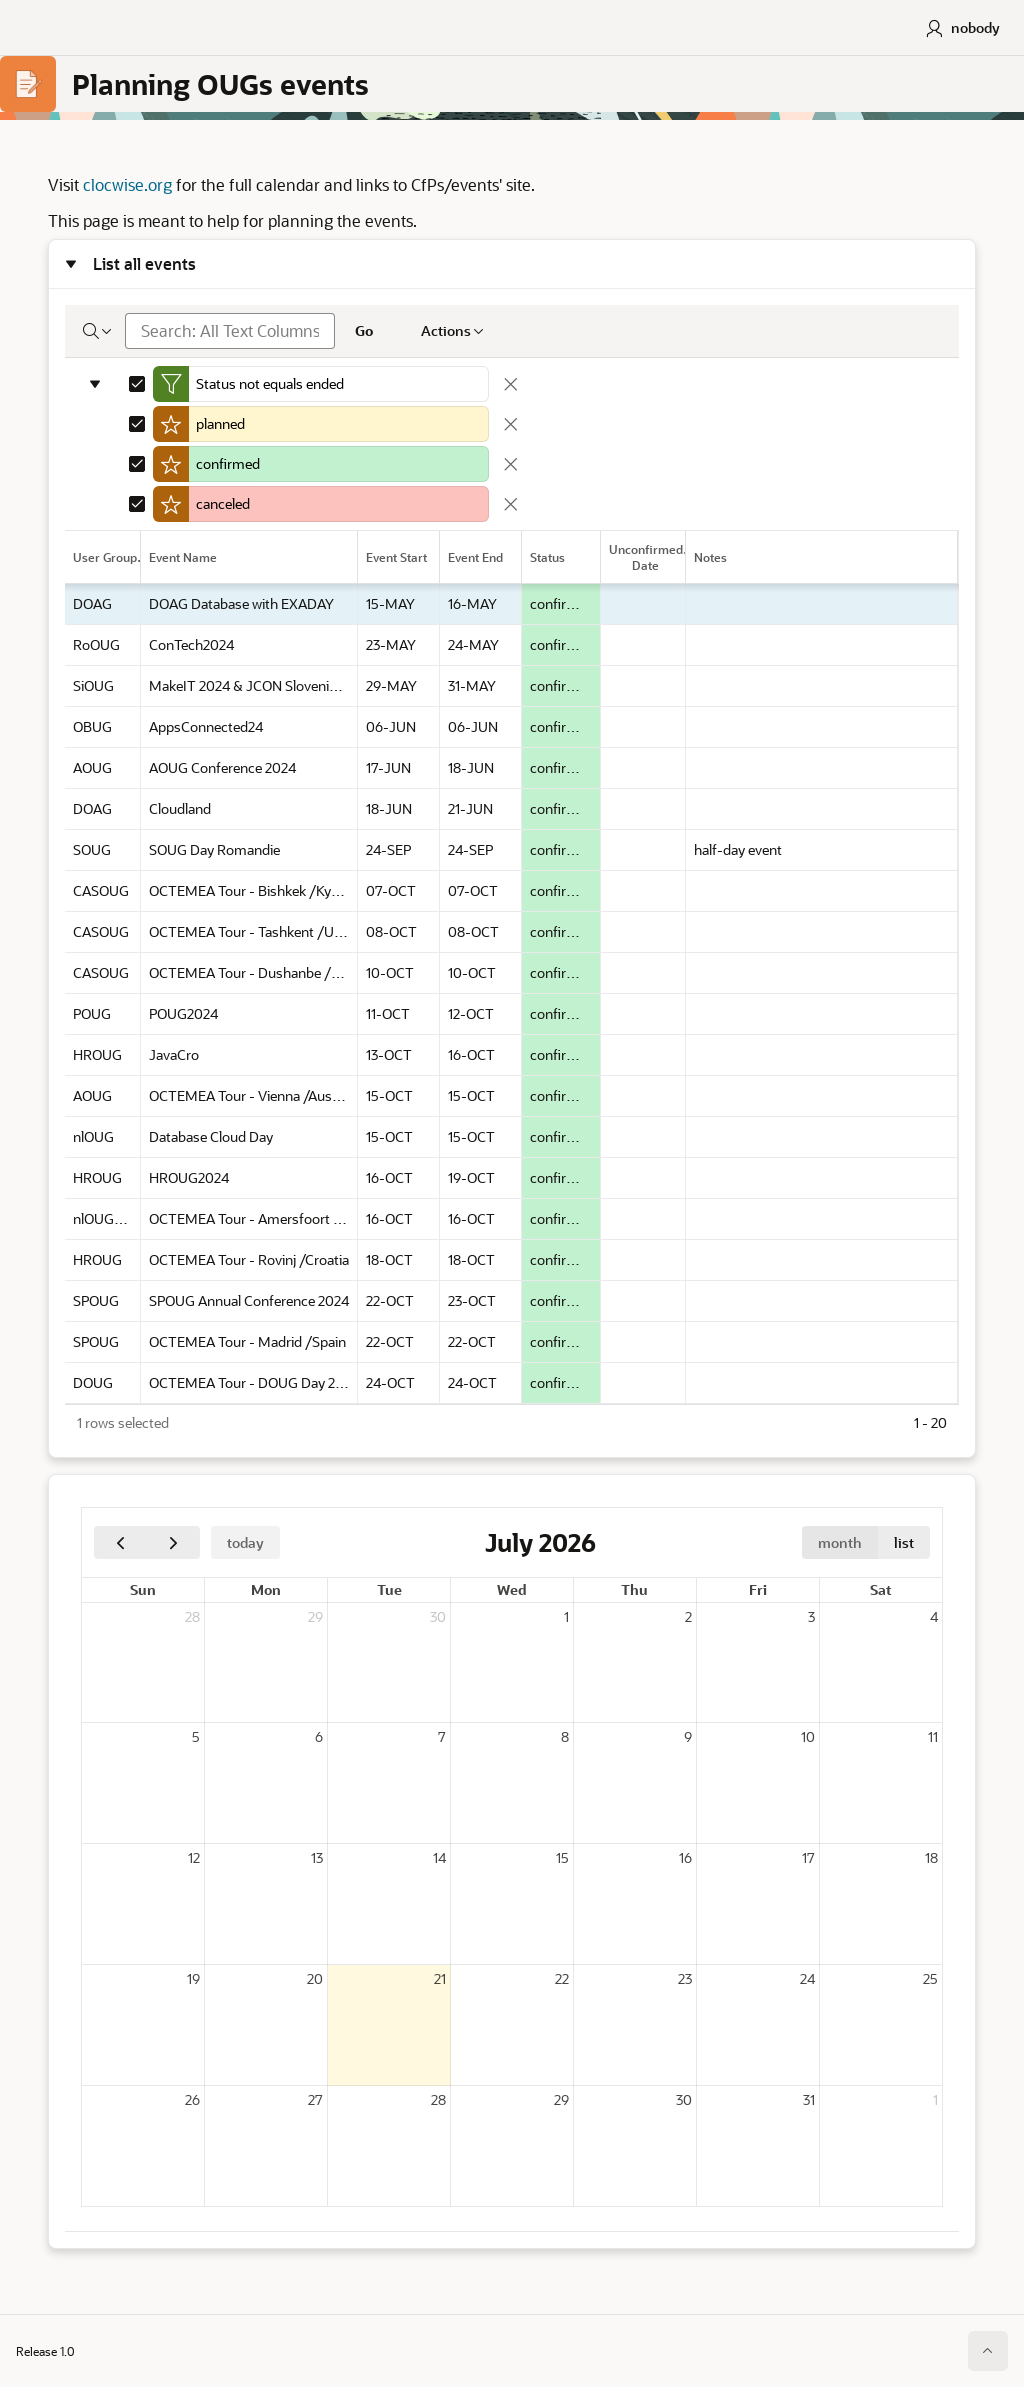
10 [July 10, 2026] (808, 1737)
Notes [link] (710, 558)
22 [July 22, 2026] (562, 1979)
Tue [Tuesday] (389, 1590)
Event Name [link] (183, 558)
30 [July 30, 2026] (684, 2100)
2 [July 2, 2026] (688, 1617)
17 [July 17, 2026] (808, 1858)
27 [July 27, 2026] (315, 2100)
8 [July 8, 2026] (565, 1737)
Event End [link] (475, 558)
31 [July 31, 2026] (809, 2100)
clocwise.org (127, 185)
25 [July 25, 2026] (930, 1979)
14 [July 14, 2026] (439, 1858)
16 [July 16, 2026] (685, 1858)
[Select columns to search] (99, 332)
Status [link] (547, 558)
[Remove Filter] (511, 385)
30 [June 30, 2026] (438, 1617)
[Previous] (120, 1543)
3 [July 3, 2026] (811, 1617)
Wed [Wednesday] (512, 1590)
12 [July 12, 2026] (194, 1858)
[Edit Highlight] (339, 425)
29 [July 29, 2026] (561, 2100)
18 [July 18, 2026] (931, 1858)
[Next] (173, 1543)
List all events (144, 264)
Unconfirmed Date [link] (646, 558)
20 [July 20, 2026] (315, 1979)
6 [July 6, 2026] (319, 1737)
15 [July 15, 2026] (562, 1858)
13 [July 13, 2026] (317, 1858)
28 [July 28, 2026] (438, 2100)
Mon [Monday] (266, 1590)
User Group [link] (105, 558)
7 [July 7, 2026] (442, 1737)
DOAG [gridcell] (92, 604)
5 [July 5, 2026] (196, 1737)
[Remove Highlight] (511, 425)
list (904, 1543)
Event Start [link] (396, 558)
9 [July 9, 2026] (688, 1737)
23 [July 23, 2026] (685, 1979)
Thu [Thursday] (634, 1590)
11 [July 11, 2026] (933, 1737)
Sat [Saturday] (881, 1590)
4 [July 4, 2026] (934, 1617)
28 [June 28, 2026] (192, 1617)
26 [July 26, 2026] (192, 2100)
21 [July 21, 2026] (440, 1979)
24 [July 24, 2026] (807, 1979)
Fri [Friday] (758, 1590)
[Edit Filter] (339, 385)
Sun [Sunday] (143, 1590)
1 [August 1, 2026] (935, 2100)
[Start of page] (988, 2351)
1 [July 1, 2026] (566, 1617)
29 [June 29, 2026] (315, 1617)
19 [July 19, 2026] (193, 1979)
